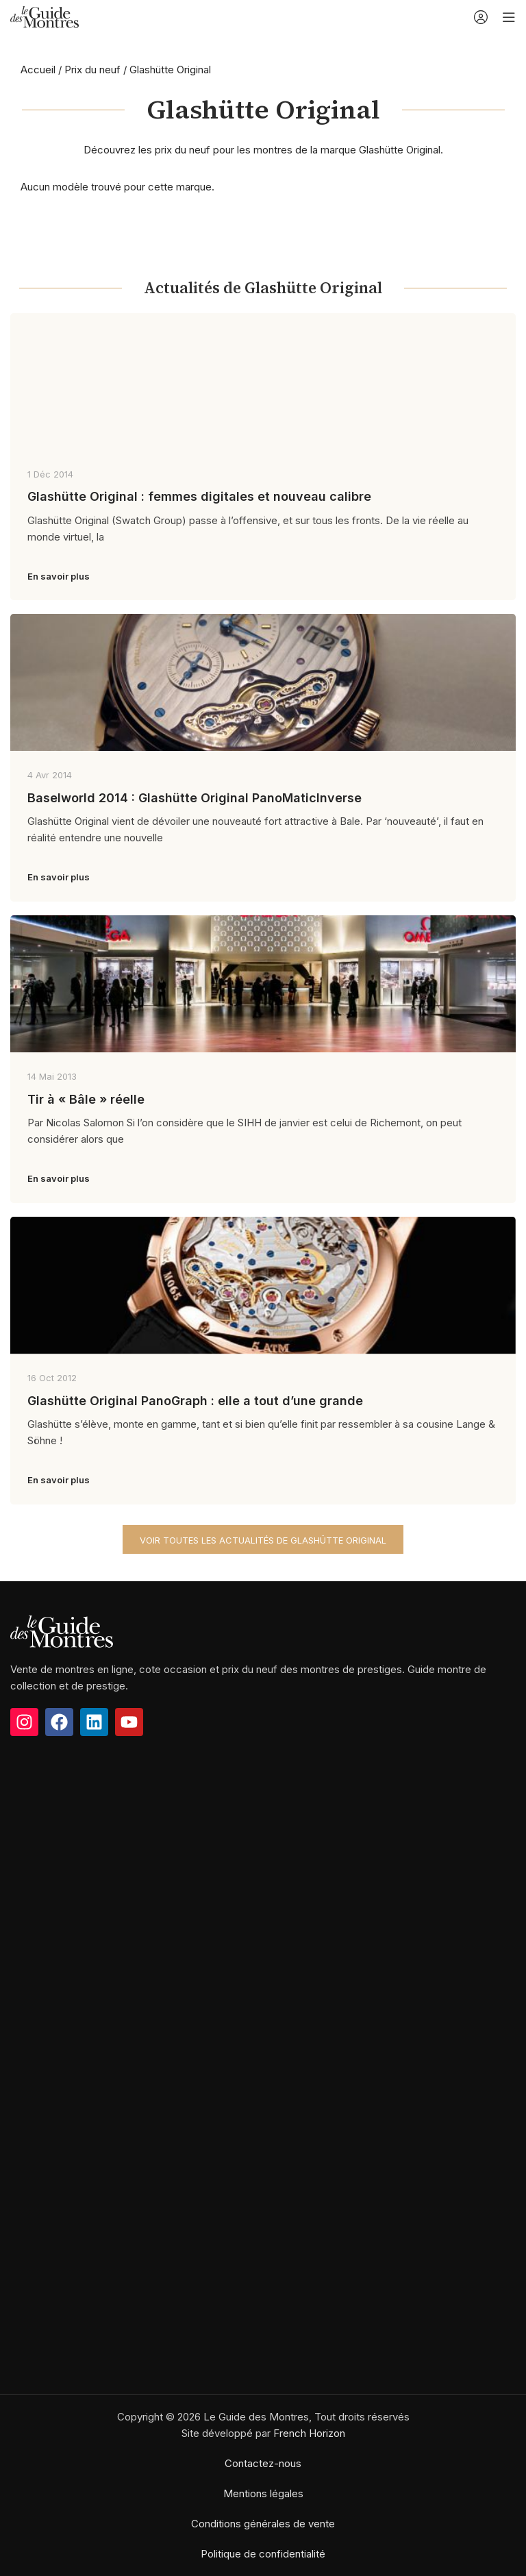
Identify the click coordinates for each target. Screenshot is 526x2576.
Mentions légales (263, 2493)
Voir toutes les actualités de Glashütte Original (263, 1540)
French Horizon (309, 2433)
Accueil (38, 69)
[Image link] (61, 1630)
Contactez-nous (263, 2463)
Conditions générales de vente (263, 2523)
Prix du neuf (92, 69)
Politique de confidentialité (263, 2553)
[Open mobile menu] (509, 17)
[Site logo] (44, 16)
